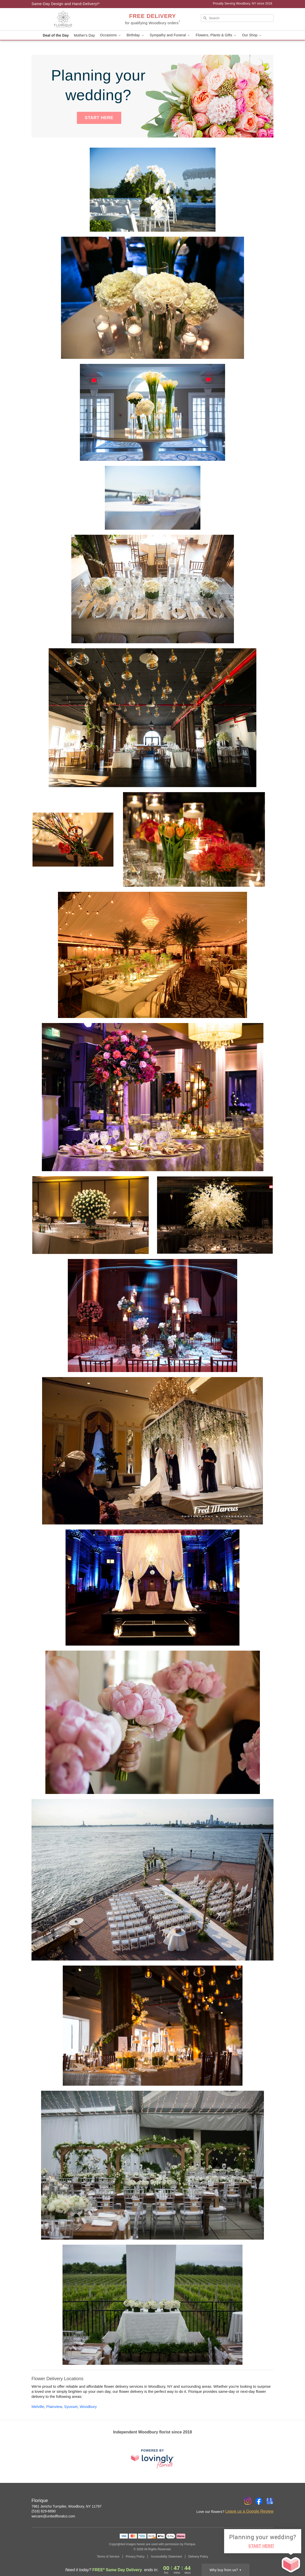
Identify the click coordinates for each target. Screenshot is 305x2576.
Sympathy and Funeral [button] (170, 35)
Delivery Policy (198, 2556)
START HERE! (261, 2546)
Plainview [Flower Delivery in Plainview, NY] (54, 2406)
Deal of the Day (56, 35)
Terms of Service (108, 2556)
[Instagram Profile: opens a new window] (247, 2501)
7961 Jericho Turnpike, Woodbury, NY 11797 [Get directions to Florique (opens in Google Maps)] (67, 2506)
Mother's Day (84, 35)
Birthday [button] (136, 35)
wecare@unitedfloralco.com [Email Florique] (53, 2516)
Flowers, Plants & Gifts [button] (216, 35)
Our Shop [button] (252, 35)
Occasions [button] (111, 35)
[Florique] (68, 19)
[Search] (237, 18)
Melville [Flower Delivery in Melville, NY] (38, 2406)
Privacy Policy (135, 2556)
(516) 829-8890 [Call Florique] (44, 2511)
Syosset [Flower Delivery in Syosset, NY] (70, 2406)
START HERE (99, 117)
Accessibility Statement (166, 2556)
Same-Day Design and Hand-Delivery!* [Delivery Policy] (66, 4)
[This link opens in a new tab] (152, 2459)
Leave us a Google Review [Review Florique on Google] (249, 2511)
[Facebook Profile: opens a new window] (258, 2501)
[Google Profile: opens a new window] (269, 2501)
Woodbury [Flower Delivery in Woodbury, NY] (88, 2406)
